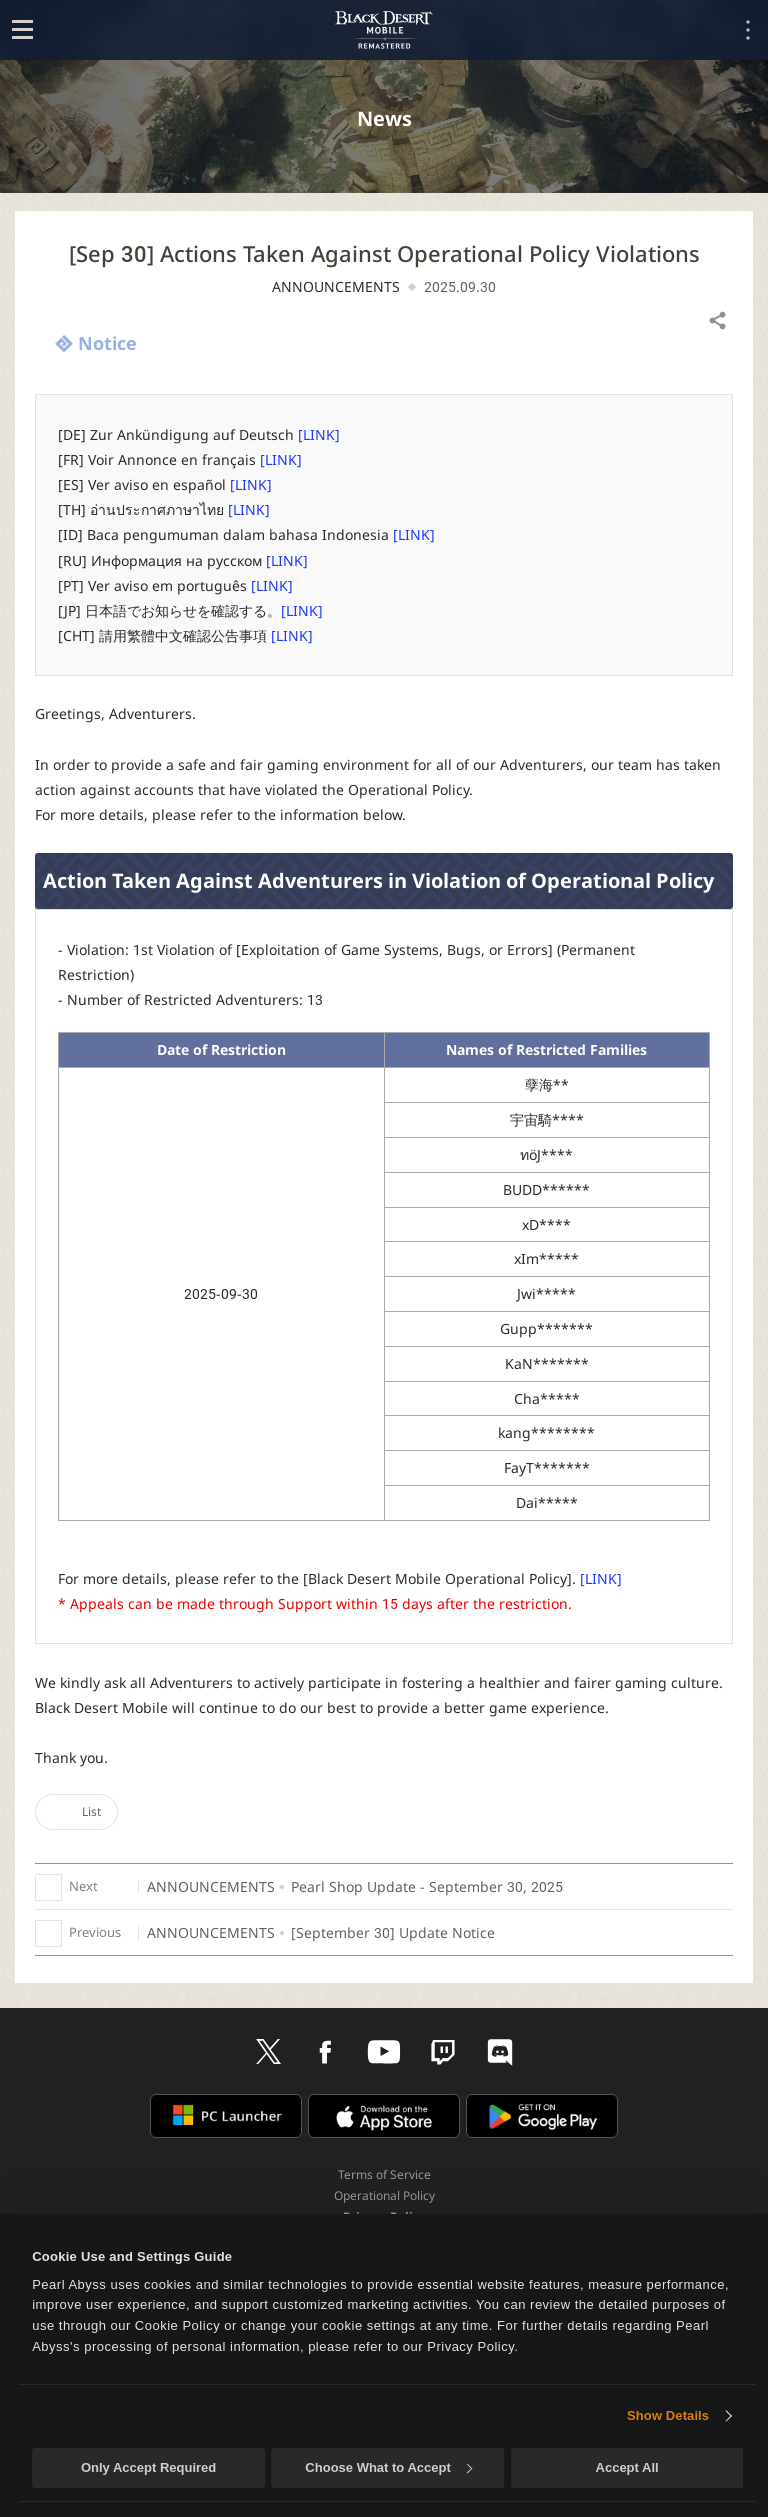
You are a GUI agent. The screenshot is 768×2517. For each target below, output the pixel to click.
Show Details (668, 2415)
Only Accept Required (148, 2467)
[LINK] (319, 434)
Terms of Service (384, 2174)
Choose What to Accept (388, 2467)
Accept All (627, 2467)
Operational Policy (384, 2195)
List (76, 1811)
